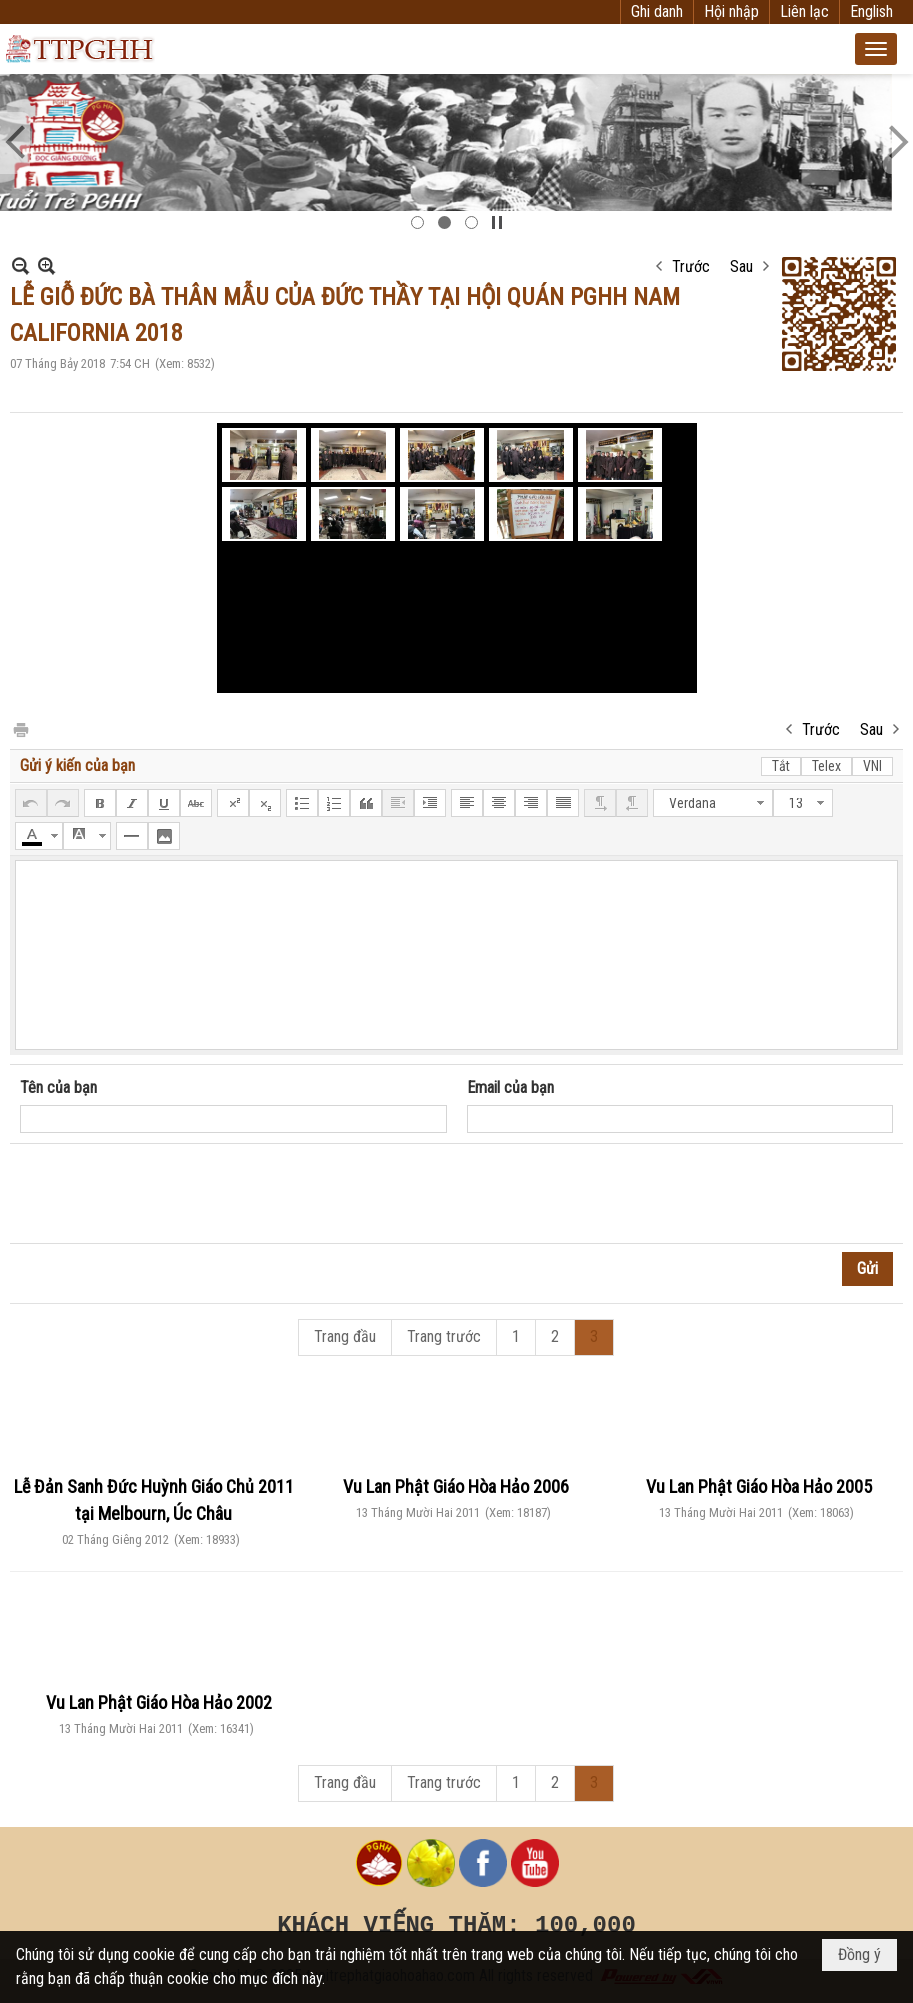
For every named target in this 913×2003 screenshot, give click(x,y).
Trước (691, 266)
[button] (876, 49)
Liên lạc (804, 11)
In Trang (20, 728)
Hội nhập (731, 11)
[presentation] (172, 1194)
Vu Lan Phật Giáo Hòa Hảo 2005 (759, 1486)
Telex (826, 766)
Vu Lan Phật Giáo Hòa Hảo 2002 (159, 1702)
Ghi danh (657, 11)
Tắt (781, 766)
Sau (741, 266)
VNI (872, 766)
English (871, 11)
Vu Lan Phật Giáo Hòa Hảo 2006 (456, 1486)
